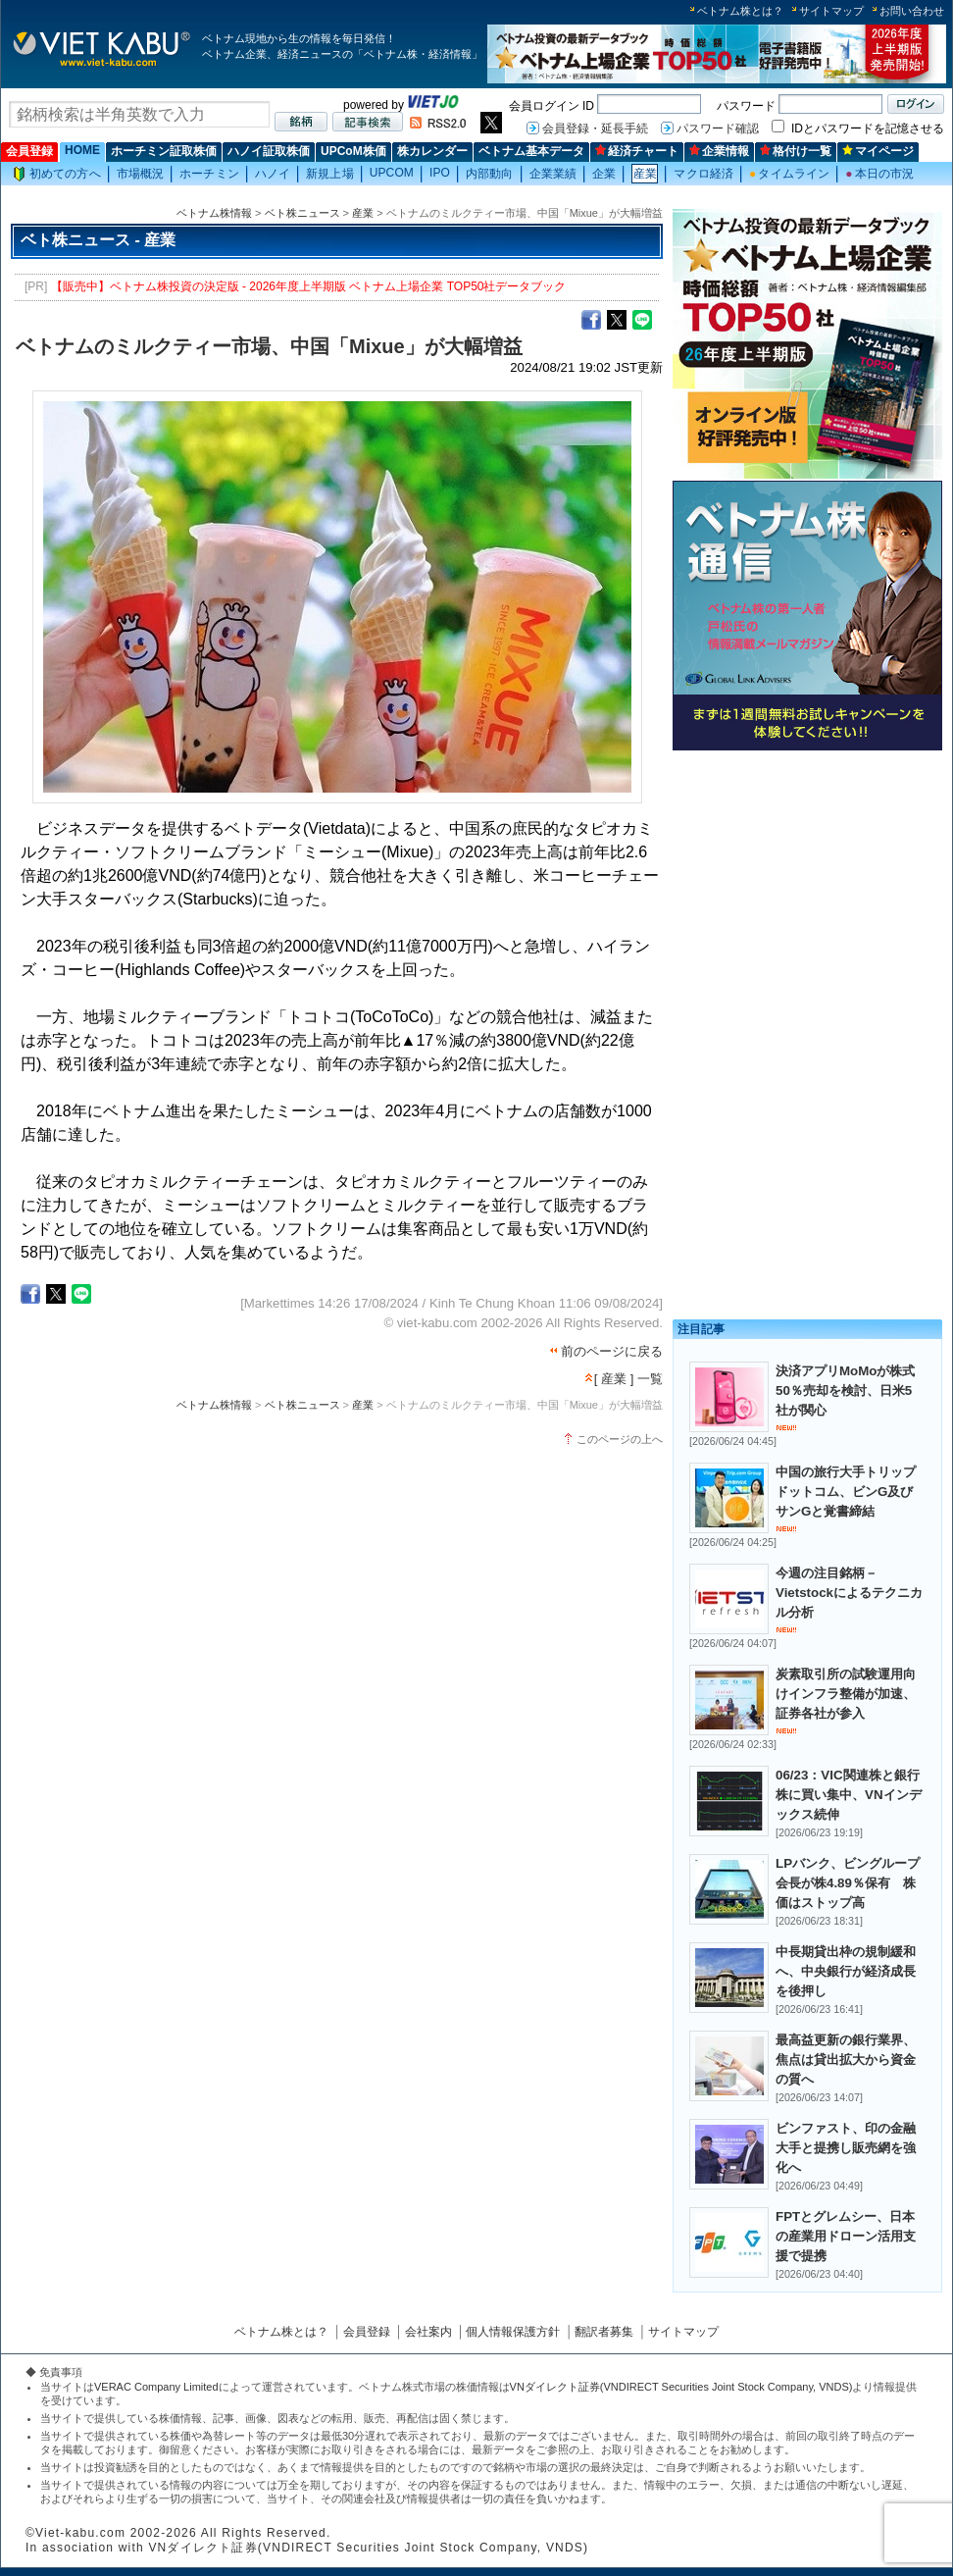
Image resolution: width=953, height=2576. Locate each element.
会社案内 (428, 2332)
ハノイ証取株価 (268, 151)
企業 (604, 173)
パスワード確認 (718, 128)
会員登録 (29, 151)
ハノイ (272, 173)
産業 (645, 173)
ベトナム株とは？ (740, 11)
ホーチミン (209, 173)
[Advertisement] (807, 895)
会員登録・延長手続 (595, 128)
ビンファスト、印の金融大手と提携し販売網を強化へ (846, 2148)
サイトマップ (831, 11)
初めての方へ (57, 174)
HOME (82, 150)
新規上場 (329, 173)
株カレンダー (432, 151)
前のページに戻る (612, 1351)
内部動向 (489, 173)
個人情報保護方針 (513, 2332)
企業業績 (553, 173)
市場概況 (140, 173)
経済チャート (636, 151)
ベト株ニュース (302, 213)
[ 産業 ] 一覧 (628, 1378)
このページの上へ (620, 1439)
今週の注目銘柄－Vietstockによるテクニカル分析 (849, 1593)
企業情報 (719, 151)
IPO (439, 173)
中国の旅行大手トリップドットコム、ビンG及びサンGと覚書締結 (846, 1492)
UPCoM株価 (353, 151)
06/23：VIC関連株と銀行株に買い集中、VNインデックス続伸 (849, 1795)
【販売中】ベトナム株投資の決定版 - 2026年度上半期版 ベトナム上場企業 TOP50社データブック (309, 286)
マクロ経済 (703, 173)
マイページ (878, 151)
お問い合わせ (911, 11)
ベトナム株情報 (214, 213)
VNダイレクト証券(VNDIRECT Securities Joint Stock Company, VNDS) (681, 2387)
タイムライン (789, 173)
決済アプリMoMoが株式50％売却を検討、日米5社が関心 (846, 1390)
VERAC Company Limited (156, 2387)
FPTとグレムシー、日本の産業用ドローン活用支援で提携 (846, 2236)
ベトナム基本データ (531, 151)
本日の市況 (879, 173)
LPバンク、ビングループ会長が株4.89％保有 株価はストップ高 (848, 1883)
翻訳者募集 (604, 2332)
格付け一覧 (795, 151)
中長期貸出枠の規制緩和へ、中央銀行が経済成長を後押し (846, 1971)
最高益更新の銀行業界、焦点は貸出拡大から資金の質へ (846, 2060)
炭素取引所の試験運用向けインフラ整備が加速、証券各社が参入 (846, 1694)
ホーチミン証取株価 (164, 151)
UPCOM (392, 173)
